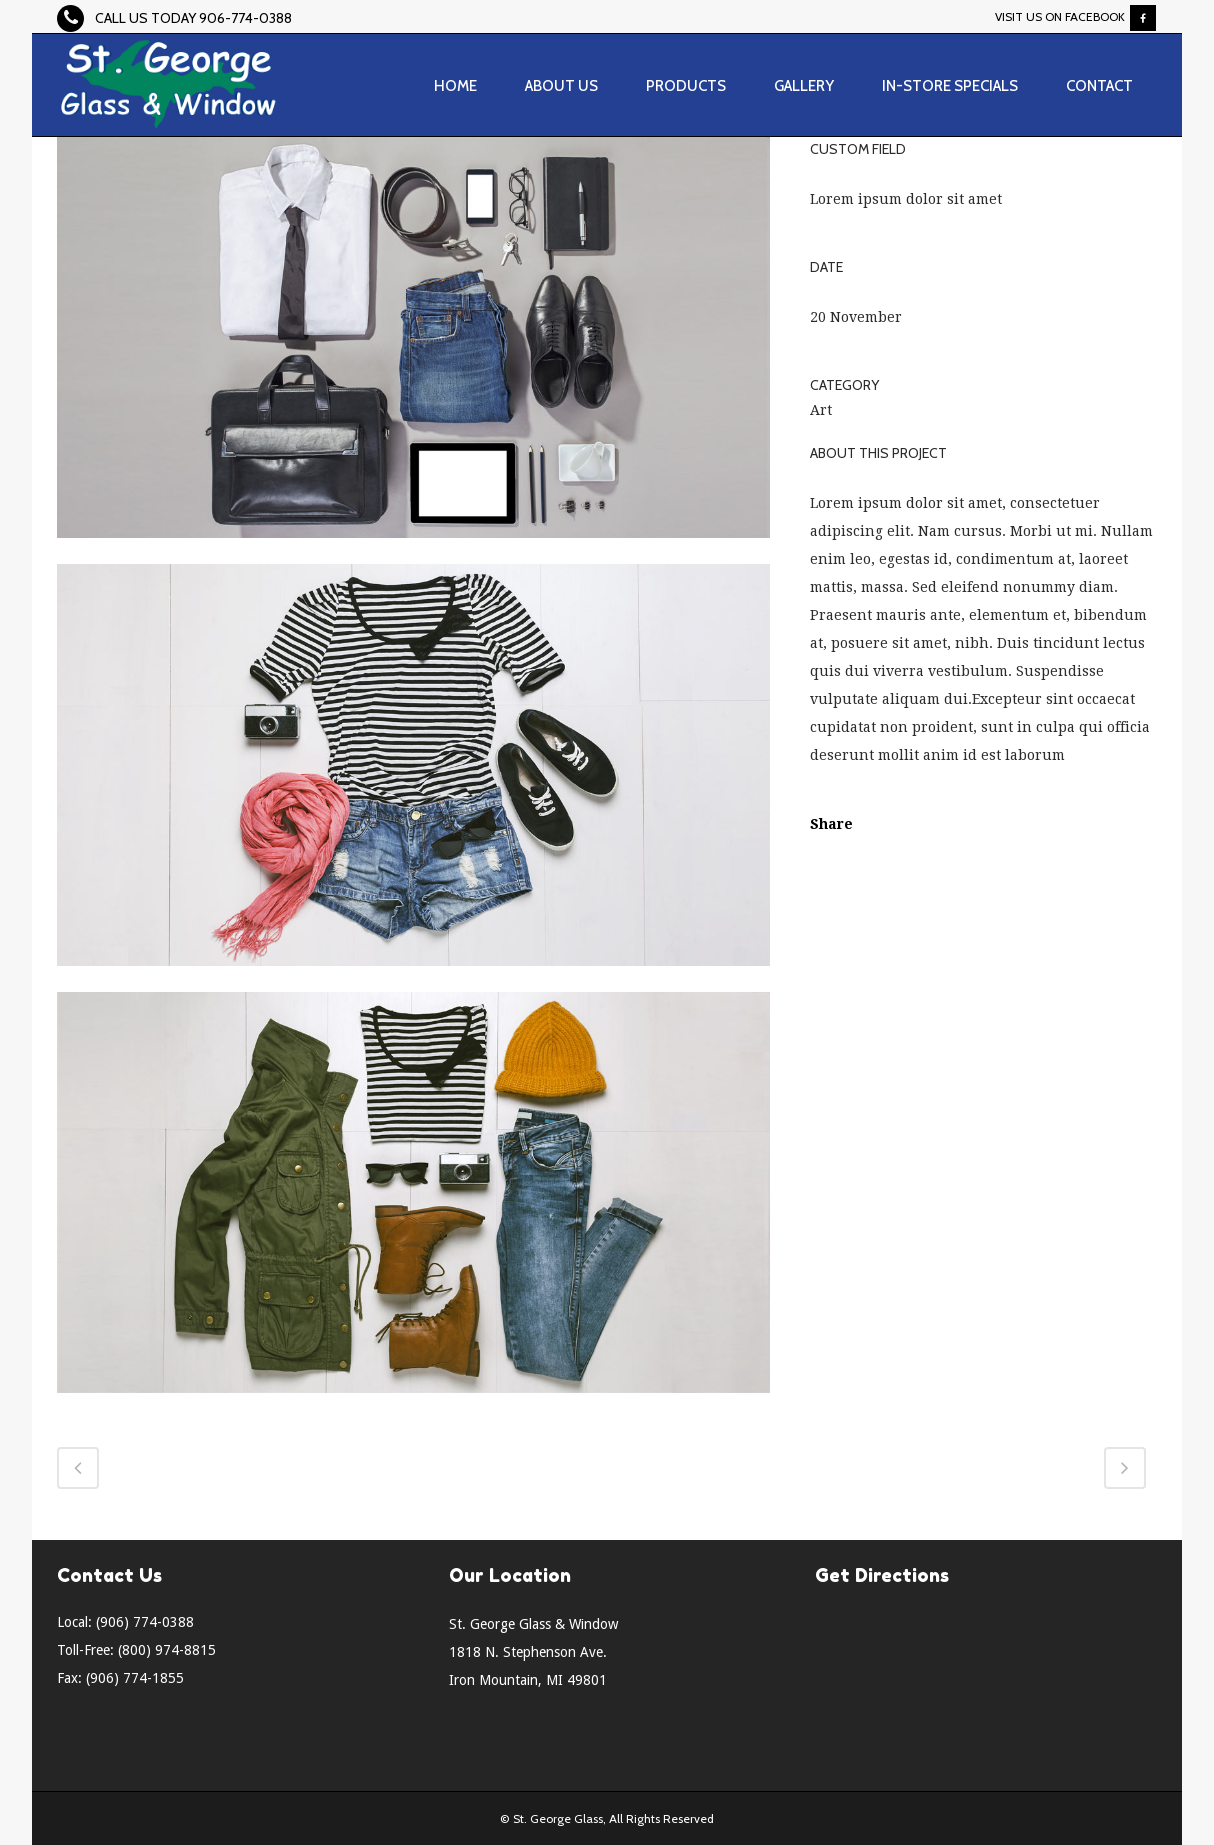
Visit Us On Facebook (1060, 16)
